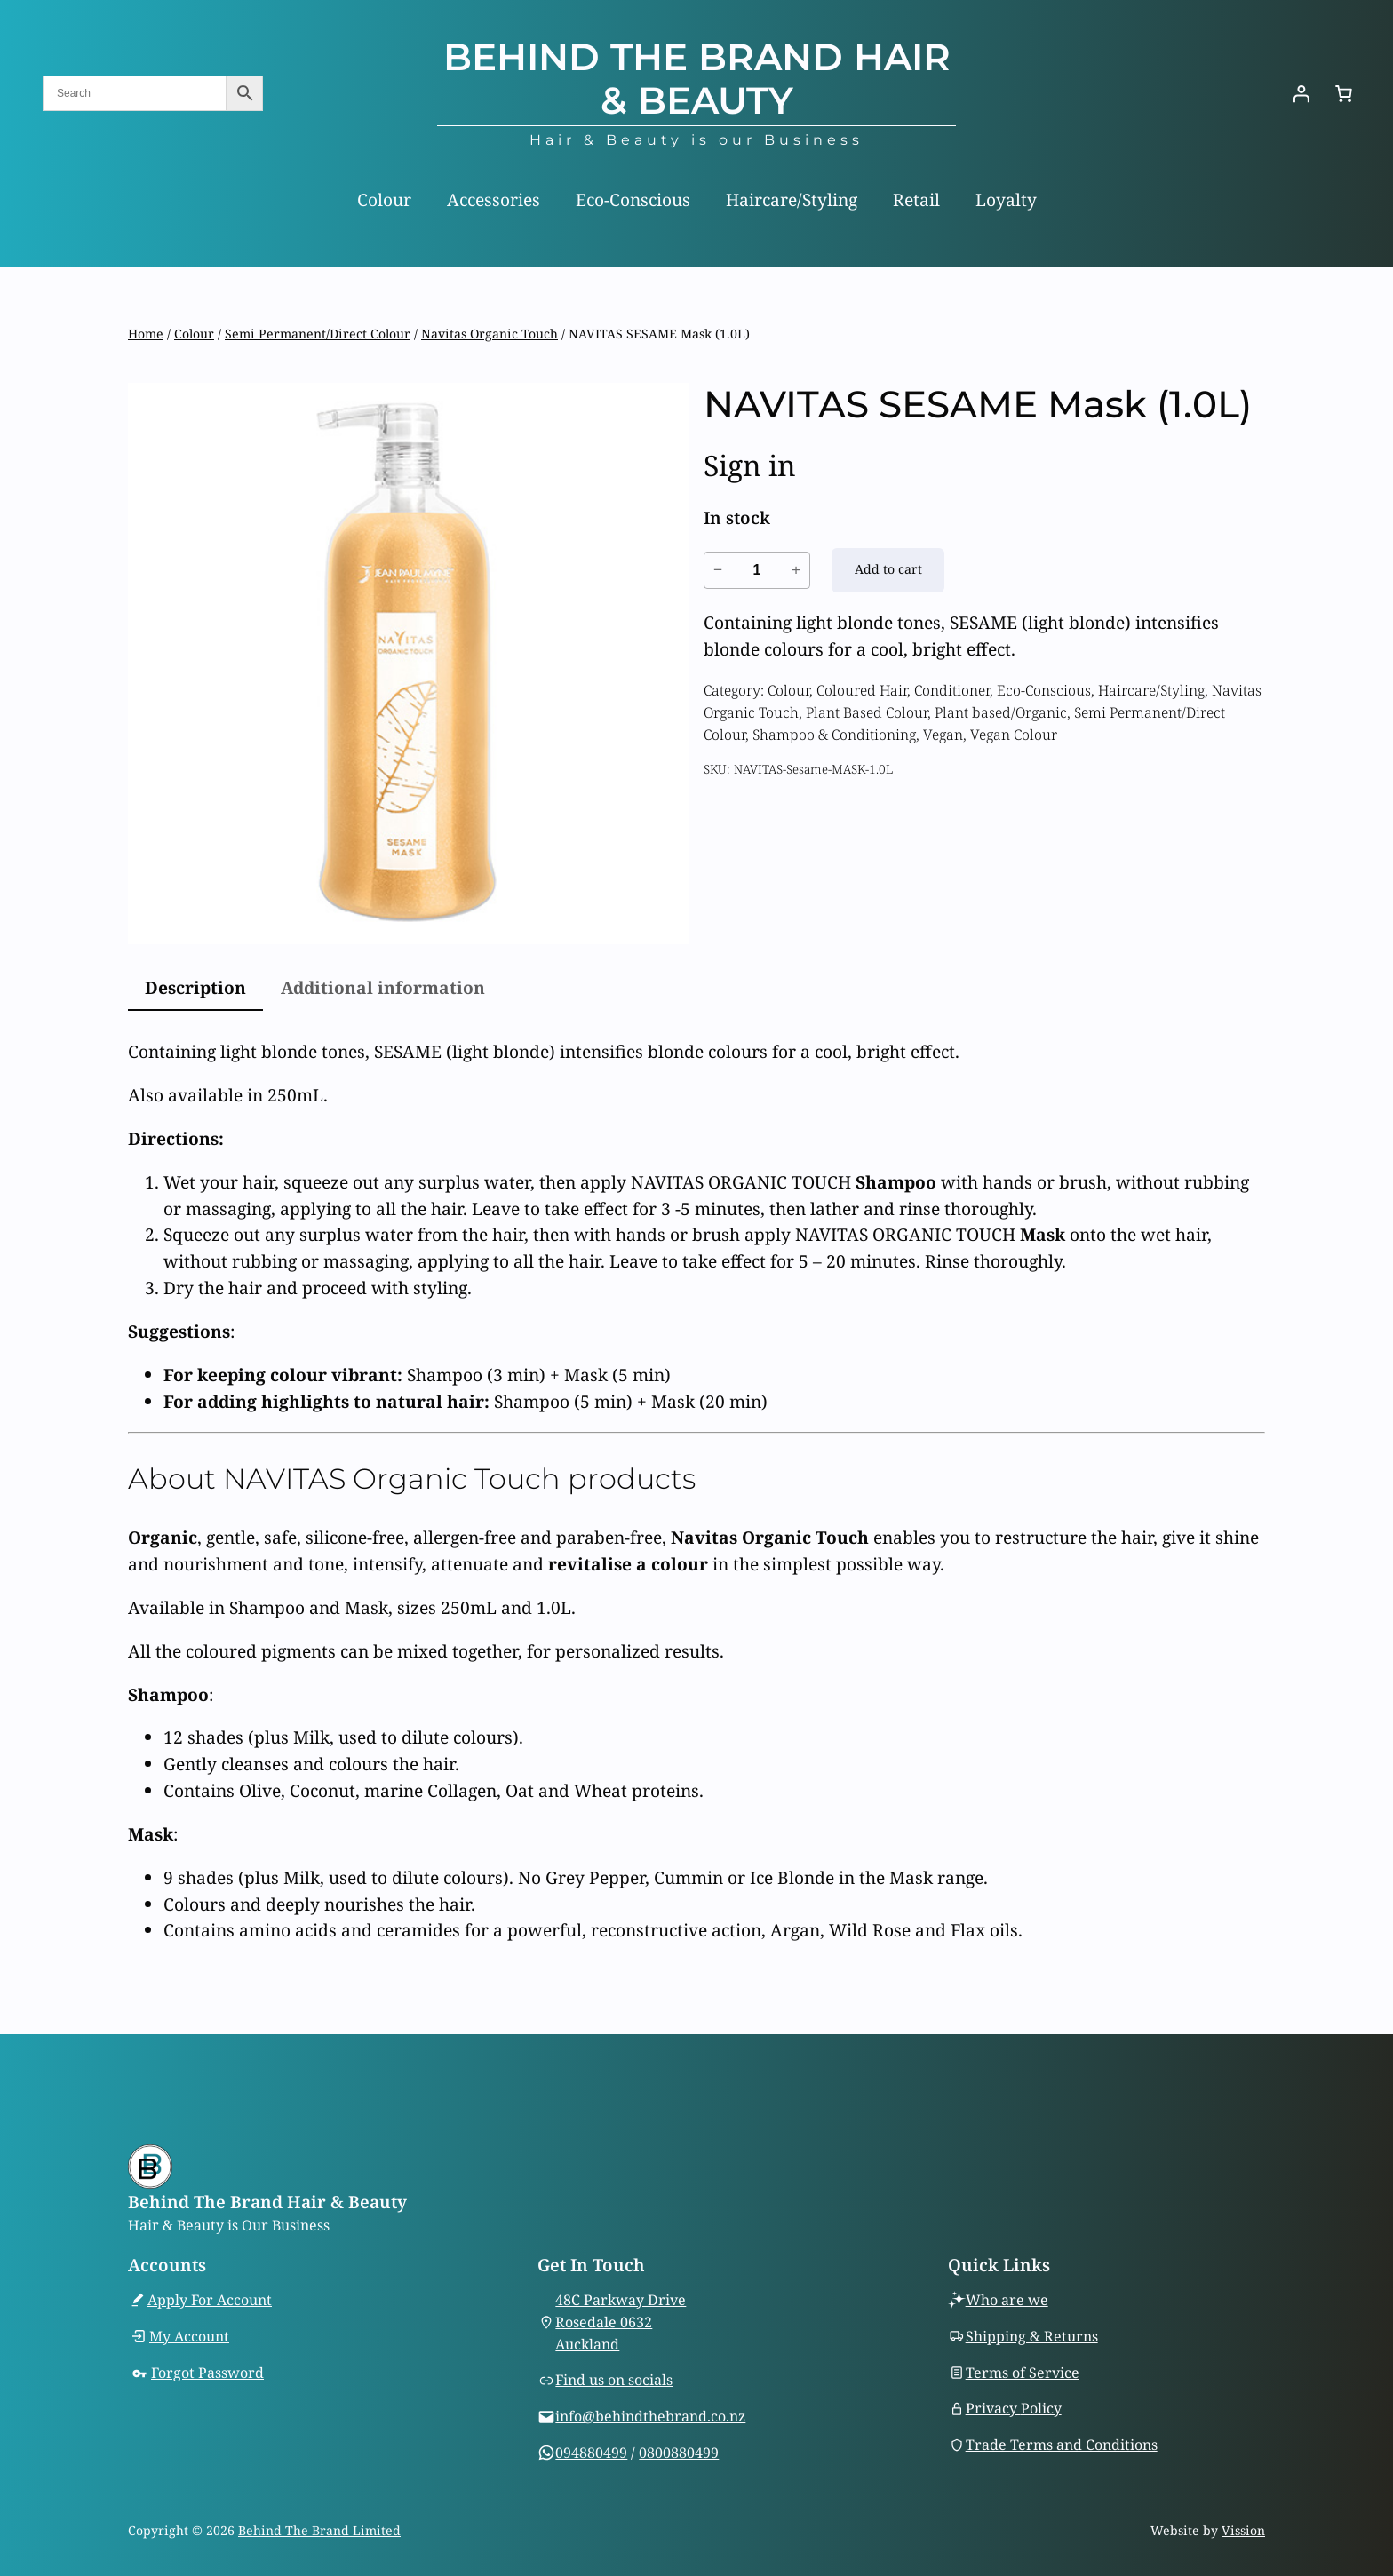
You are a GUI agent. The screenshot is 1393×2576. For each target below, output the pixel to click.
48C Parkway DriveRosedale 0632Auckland (620, 2322)
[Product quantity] (757, 570)
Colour (194, 333)
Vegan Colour (1013, 734)
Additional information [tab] (383, 987)
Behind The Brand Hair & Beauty (697, 78)
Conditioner (952, 690)
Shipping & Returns (1032, 2336)
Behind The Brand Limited (319, 2530)
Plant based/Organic (1001, 712)
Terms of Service (1022, 2372)
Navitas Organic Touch (489, 333)
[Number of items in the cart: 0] (1343, 93)
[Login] (1300, 93)
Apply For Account (209, 2300)
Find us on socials (614, 2380)
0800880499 (679, 2452)
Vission (1243, 2530)
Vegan (943, 734)
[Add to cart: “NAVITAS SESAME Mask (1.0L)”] (888, 570)
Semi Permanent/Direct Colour (317, 333)
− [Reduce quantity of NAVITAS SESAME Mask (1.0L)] (717, 569)
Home (145, 333)
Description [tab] (195, 987)
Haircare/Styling (1151, 690)
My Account (189, 2336)
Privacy (993, 2409)
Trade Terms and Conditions (1062, 2444)
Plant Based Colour (866, 712)
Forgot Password (207, 2372)
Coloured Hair (861, 690)
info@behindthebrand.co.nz (650, 2416)
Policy (1041, 2409)
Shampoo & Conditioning (834, 734)
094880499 (591, 2452)
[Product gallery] (408, 663)
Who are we (1007, 2300)
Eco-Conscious (1044, 690)
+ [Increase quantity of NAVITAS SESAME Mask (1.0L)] (796, 569)
